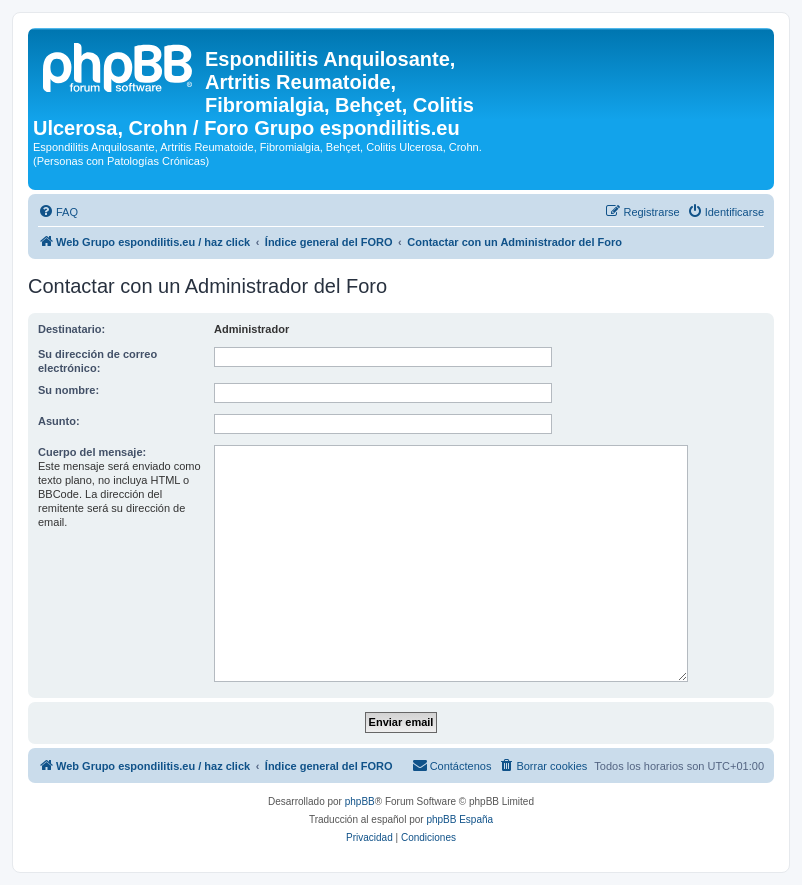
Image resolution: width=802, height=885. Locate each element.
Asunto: (59, 421)
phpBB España (459, 819)
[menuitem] (58, 212)
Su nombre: (68, 390)
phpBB (360, 801)
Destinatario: (71, 329)
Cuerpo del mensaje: (92, 452)
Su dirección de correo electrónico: (97, 361)
